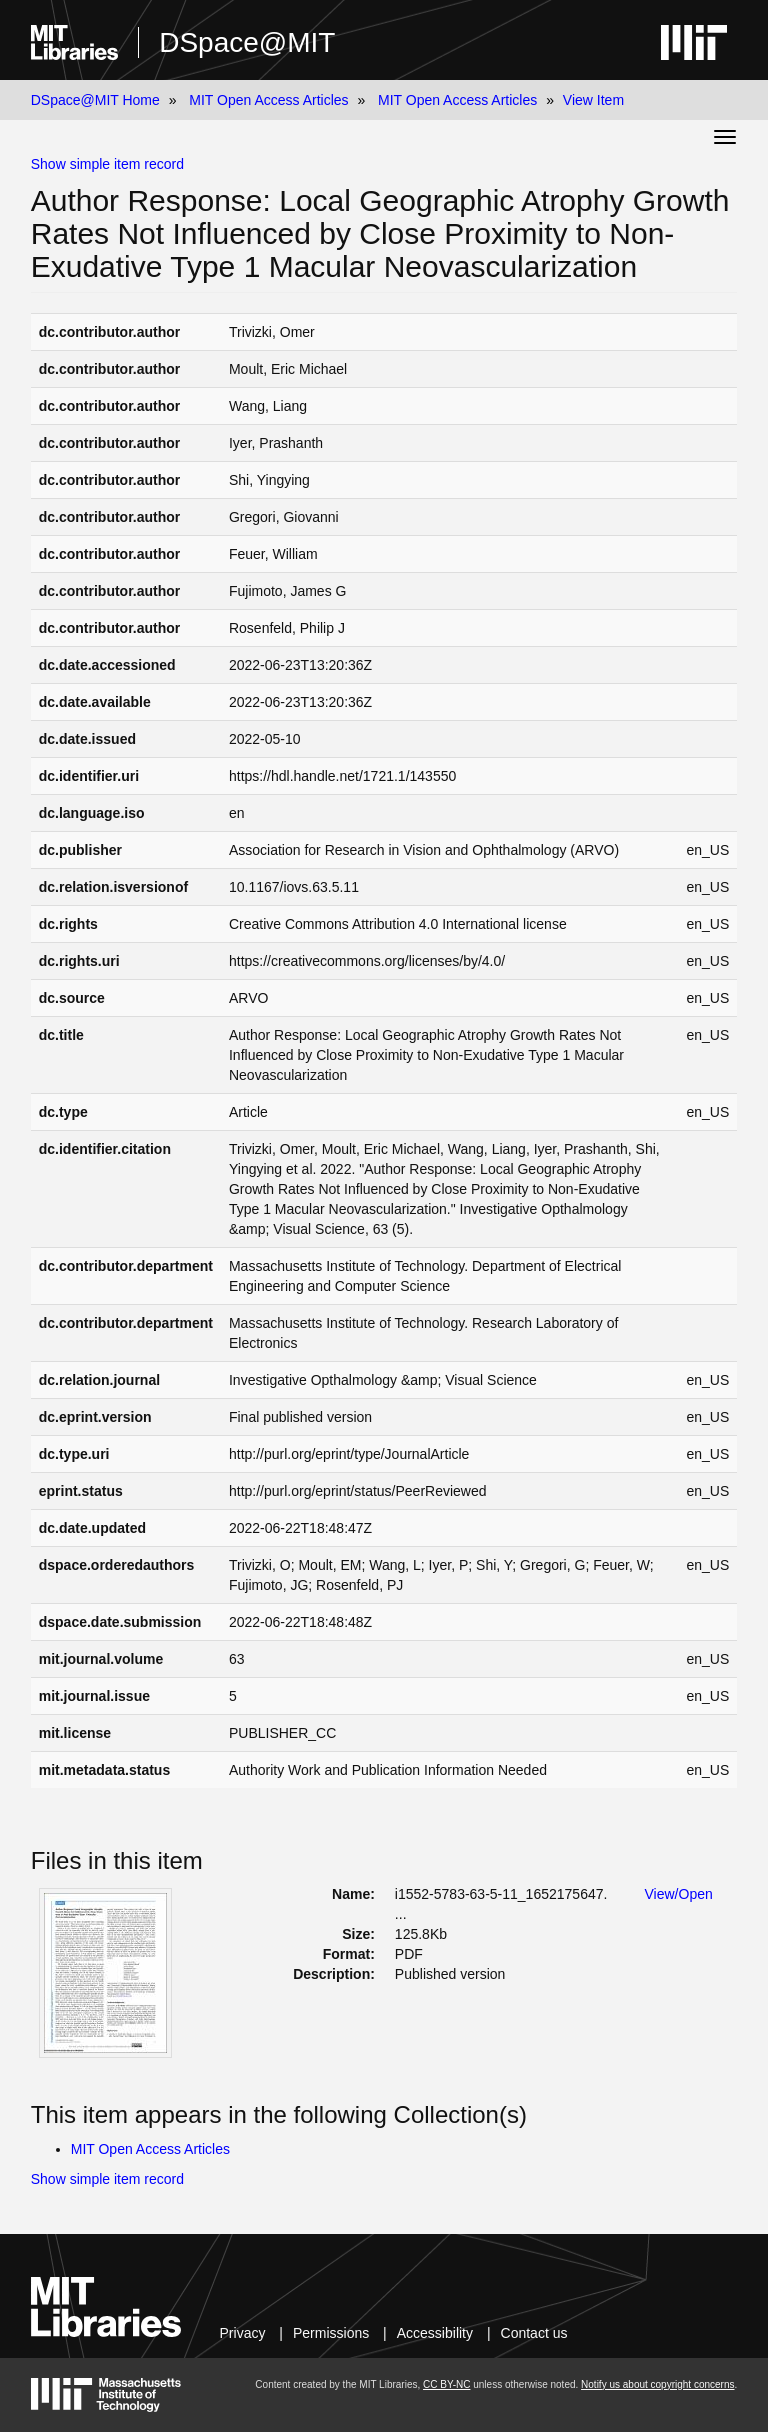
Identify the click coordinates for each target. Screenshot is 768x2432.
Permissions (331, 2333)
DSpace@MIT (247, 42)
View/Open (679, 1894)
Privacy (243, 2333)
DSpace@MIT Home (95, 100)
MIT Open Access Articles (268, 100)
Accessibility (435, 2333)
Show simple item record (107, 164)
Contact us (534, 2333)
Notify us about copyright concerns (657, 2384)
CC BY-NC (446, 2384)
